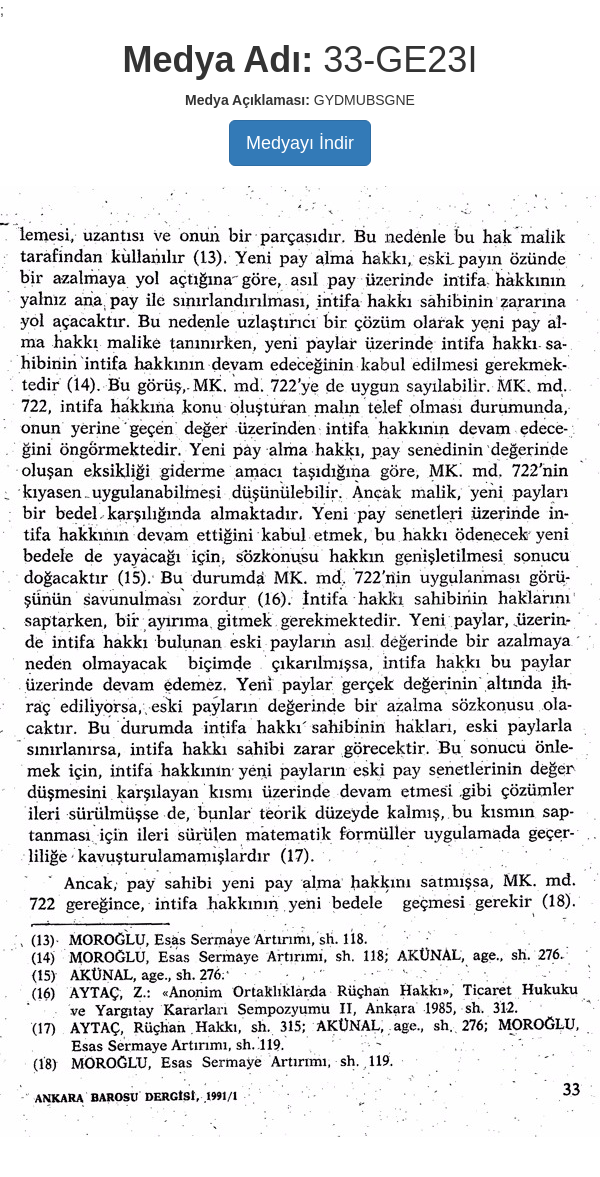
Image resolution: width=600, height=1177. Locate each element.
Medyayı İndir (300, 143)
